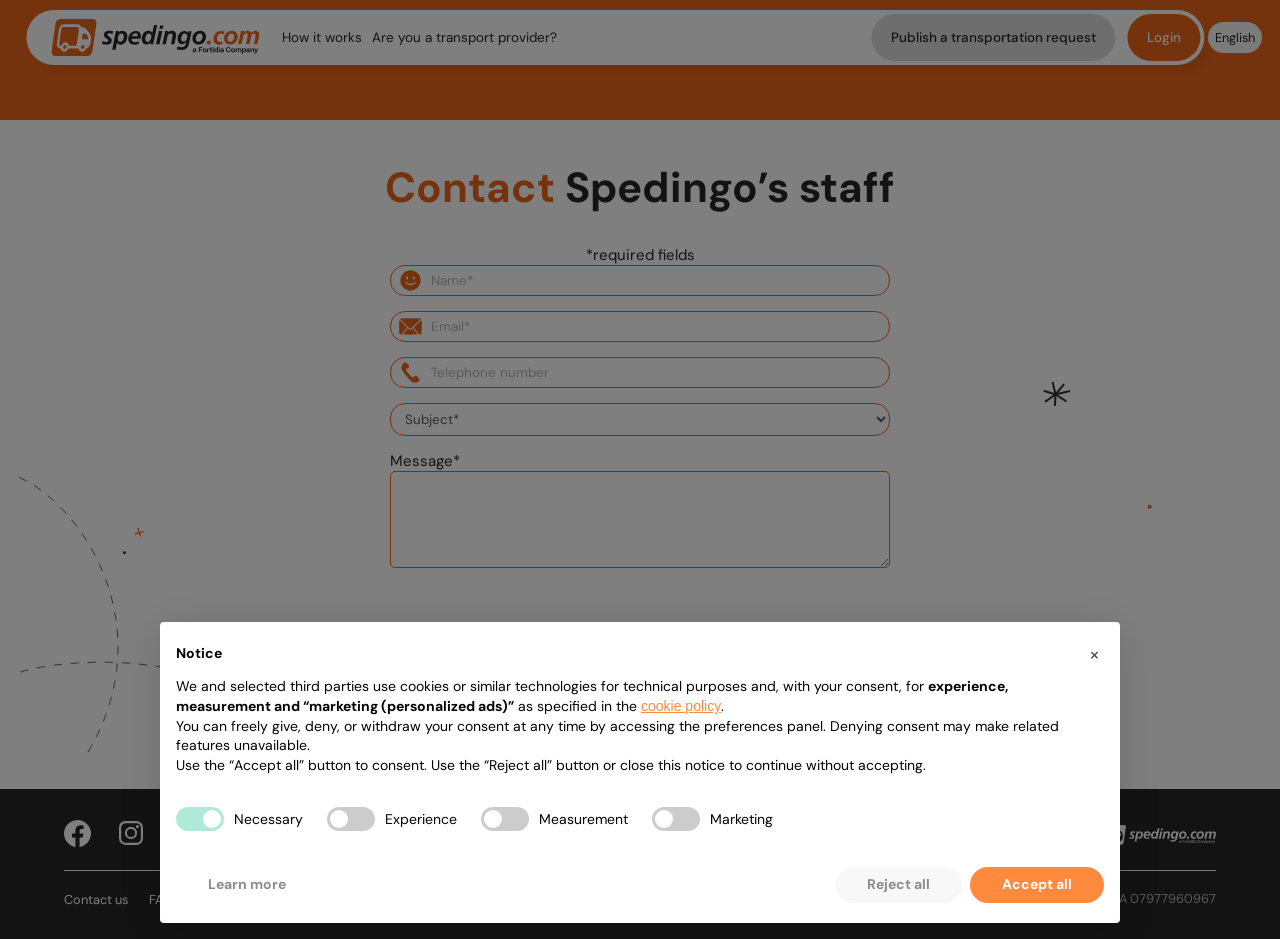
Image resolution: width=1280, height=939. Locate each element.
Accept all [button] (1037, 884)
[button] (1094, 654)
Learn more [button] (247, 884)
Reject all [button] (898, 884)
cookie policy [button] (681, 706)
